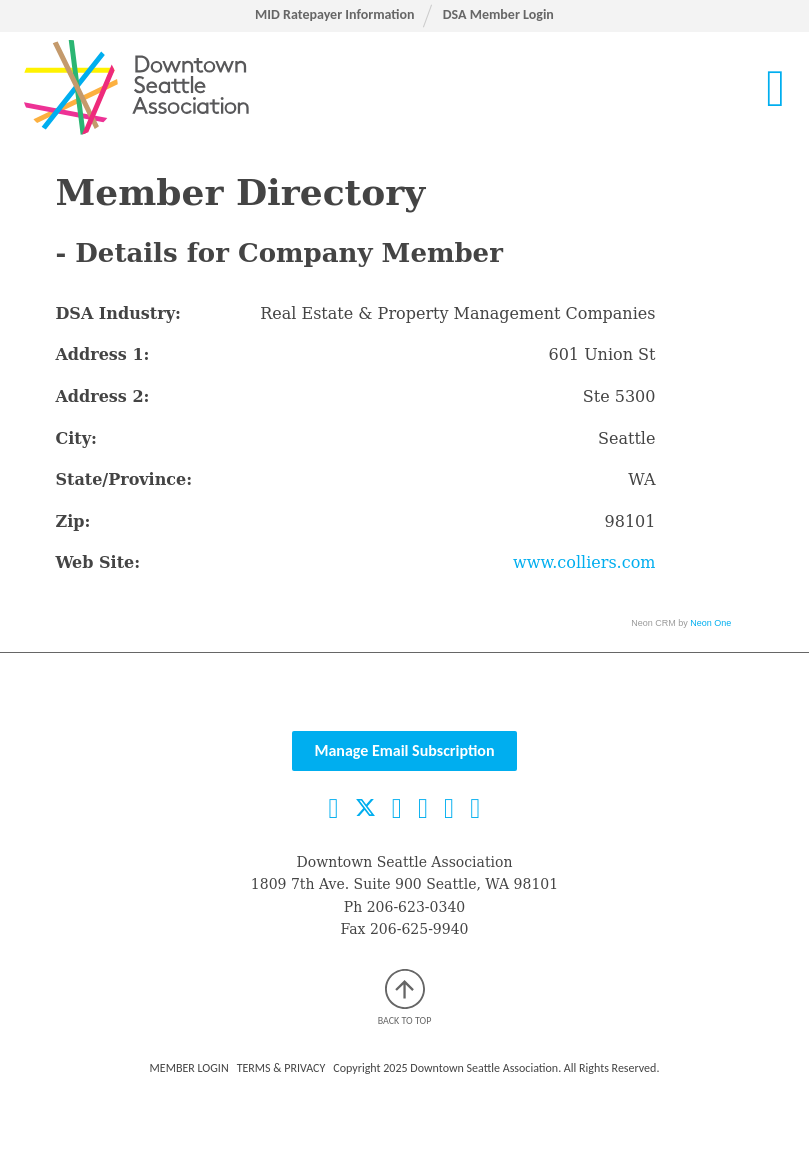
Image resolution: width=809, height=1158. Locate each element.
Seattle (626, 438)
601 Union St (602, 354)
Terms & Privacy (281, 1068)
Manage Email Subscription (404, 750)
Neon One (710, 623)
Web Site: (97, 562)
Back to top (405, 998)
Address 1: (102, 354)
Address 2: (102, 396)
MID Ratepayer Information (334, 14)
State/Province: (123, 479)
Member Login (189, 1068)
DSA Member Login (498, 14)
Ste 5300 (619, 396)
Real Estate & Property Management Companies (457, 313)
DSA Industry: (117, 313)
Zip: (72, 521)
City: (75, 438)
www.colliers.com (584, 562)
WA (641, 479)
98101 (630, 521)
